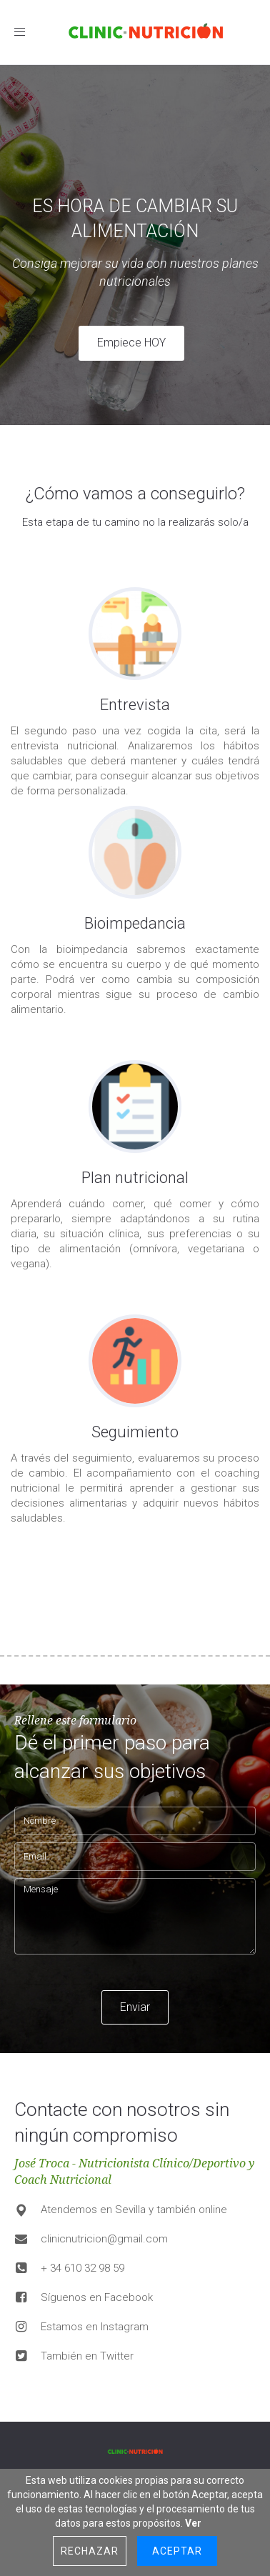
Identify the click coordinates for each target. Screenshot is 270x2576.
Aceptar (177, 2551)
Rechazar (90, 2551)
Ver (193, 2523)
